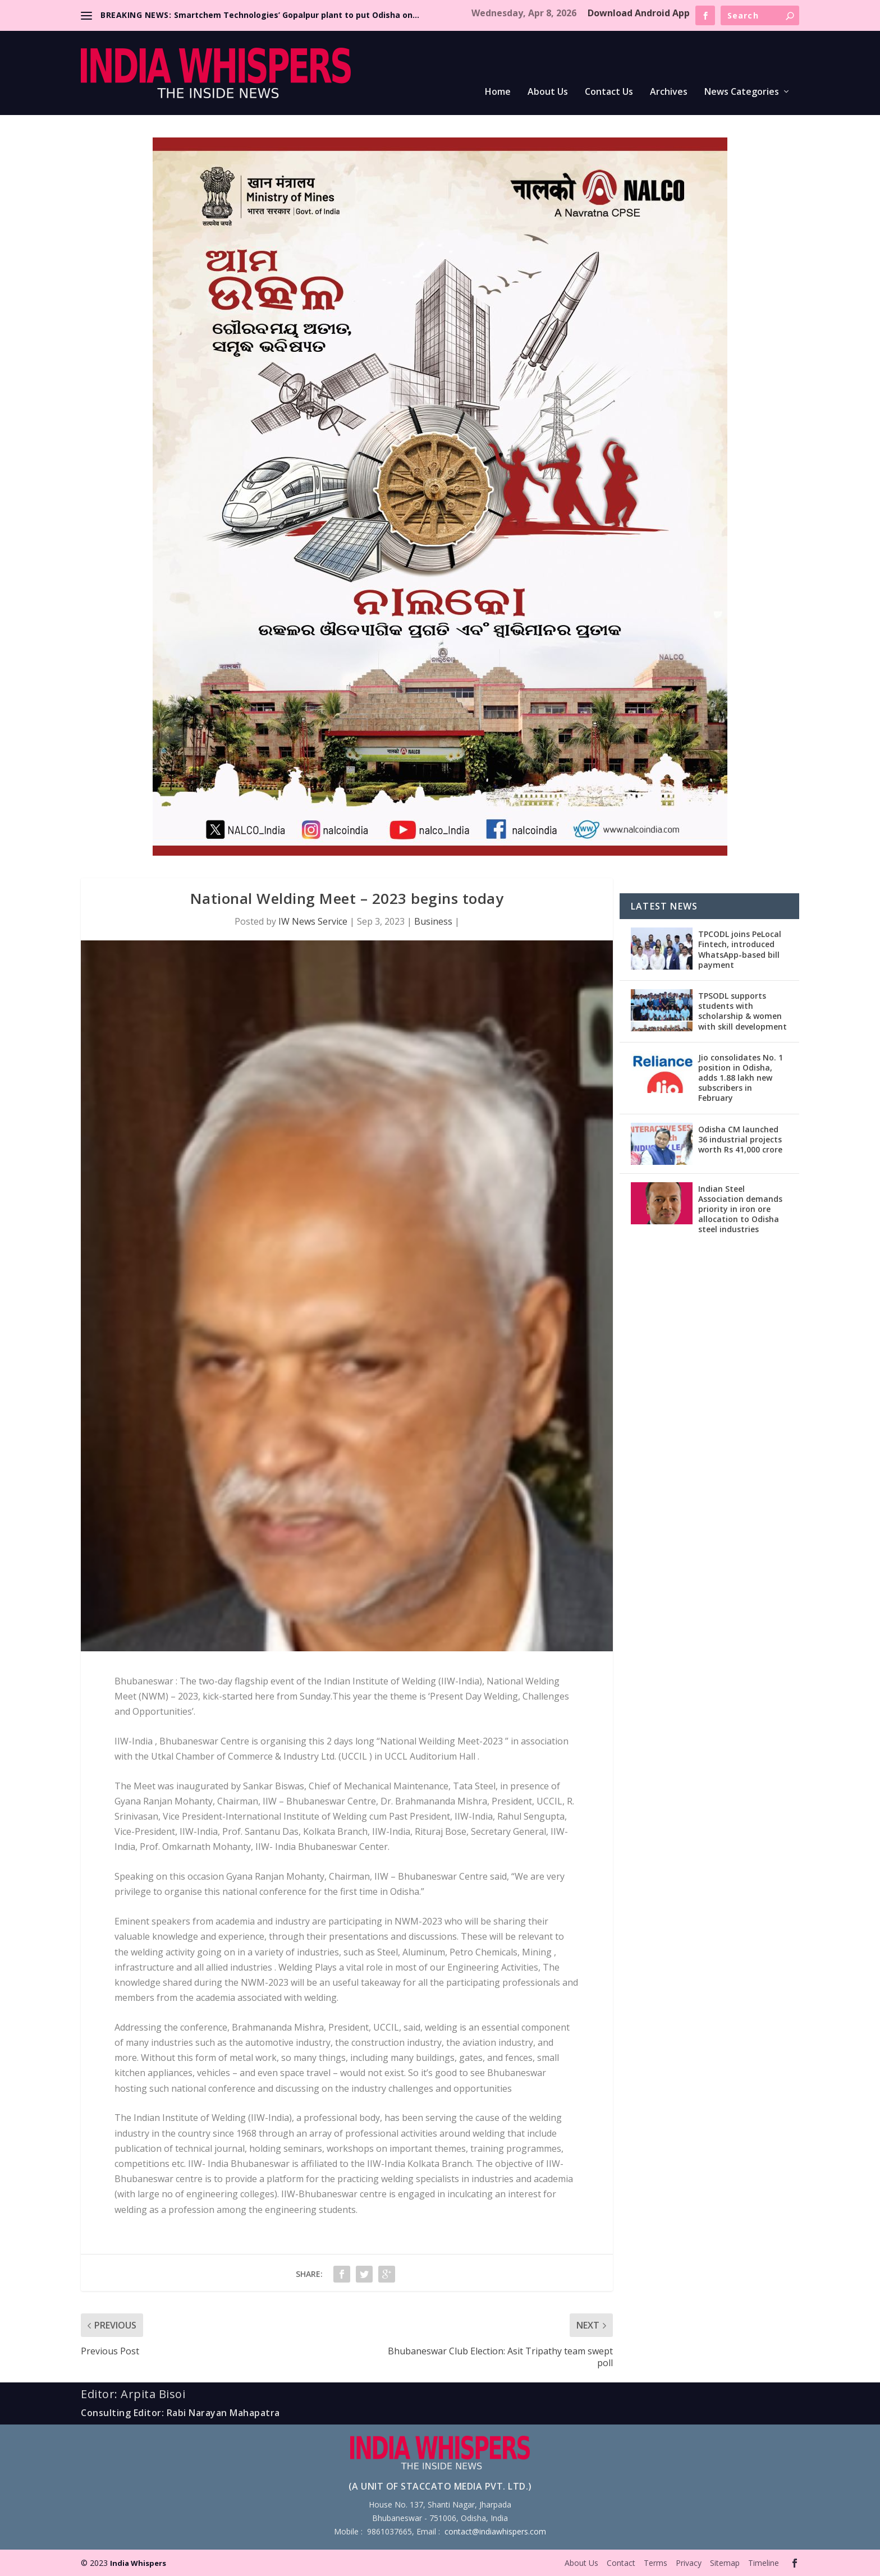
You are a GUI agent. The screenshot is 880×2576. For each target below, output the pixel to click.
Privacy (689, 2562)
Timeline (763, 2562)
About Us (548, 92)
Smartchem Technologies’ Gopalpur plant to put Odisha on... (296, 15)
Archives (669, 92)
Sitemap (725, 2562)
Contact (621, 2562)
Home (498, 92)
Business (433, 921)
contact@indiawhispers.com (495, 2531)
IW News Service (312, 921)
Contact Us (609, 92)
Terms (655, 2562)
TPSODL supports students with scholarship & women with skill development (742, 1011)
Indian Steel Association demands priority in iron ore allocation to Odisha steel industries (740, 1209)
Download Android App (639, 13)
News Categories (741, 92)
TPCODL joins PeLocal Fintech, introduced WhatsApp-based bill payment (739, 949)
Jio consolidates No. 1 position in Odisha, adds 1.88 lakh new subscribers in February (740, 1078)
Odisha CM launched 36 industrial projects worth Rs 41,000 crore (740, 1139)
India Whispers (138, 2563)
